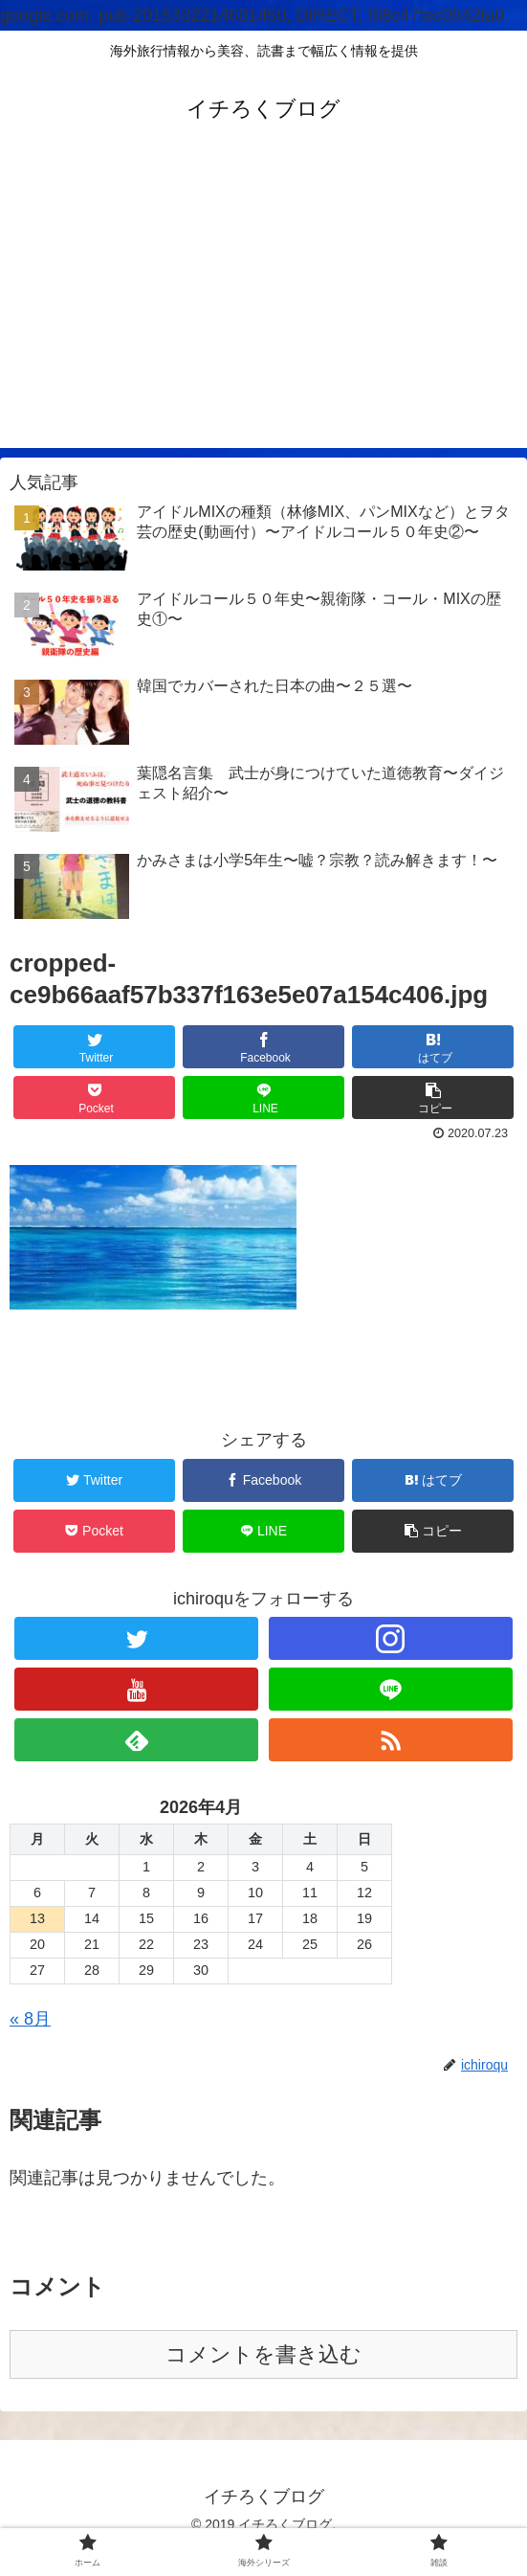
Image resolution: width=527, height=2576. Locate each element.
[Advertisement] (263, 314)
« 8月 (30, 2018)
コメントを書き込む (263, 2354)
